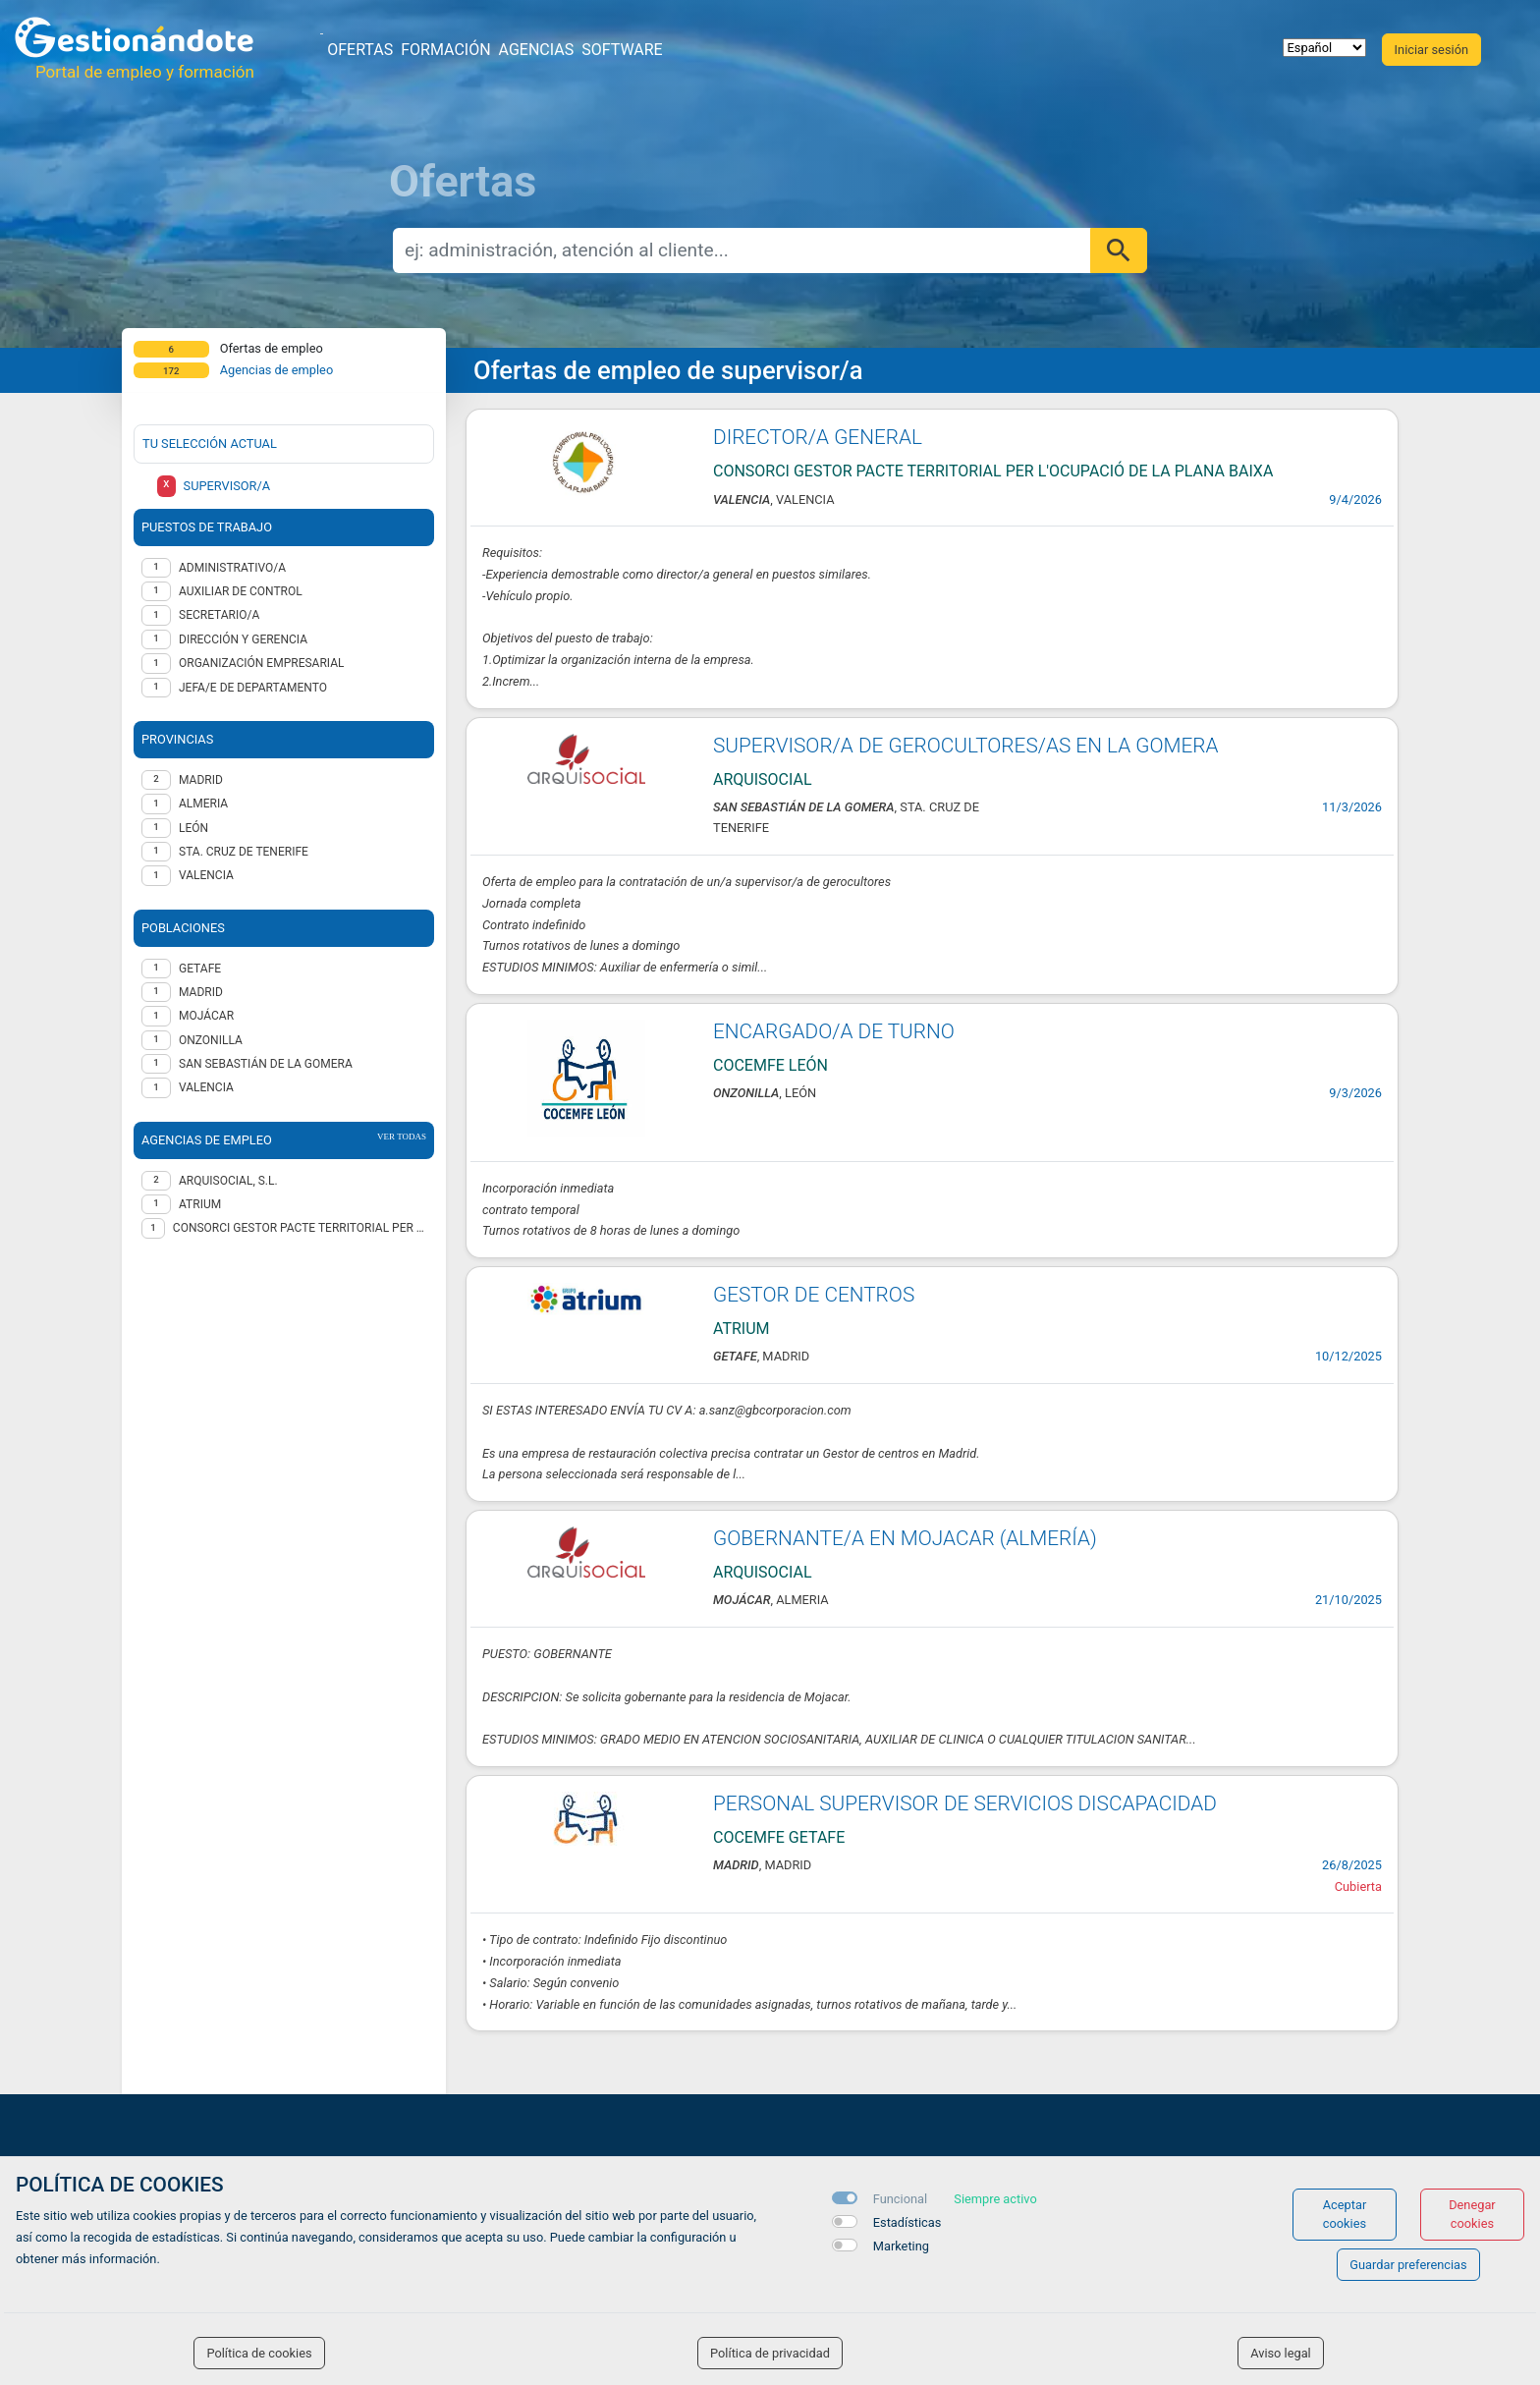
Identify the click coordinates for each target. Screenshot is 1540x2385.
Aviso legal (1280, 2353)
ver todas (401, 1136)
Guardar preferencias (1407, 2264)
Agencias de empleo (277, 369)
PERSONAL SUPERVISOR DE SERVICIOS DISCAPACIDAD (965, 1803)
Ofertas (360, 49)
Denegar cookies (1472, 2214)
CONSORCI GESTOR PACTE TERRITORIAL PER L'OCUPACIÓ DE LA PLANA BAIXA (299, 1228)
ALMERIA (203, 803)
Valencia (206, 1087)
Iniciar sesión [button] (1431, 49)
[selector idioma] (1324, 47)
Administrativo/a (232, 568)
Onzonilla (211, 1040)
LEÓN (193, 828)
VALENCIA (206, 875)
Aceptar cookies (1345, 2214)
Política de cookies (258, 2353)
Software (621, 49)
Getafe (200, 968)
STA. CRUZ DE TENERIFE (243, 852)
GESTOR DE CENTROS (813, 1294)
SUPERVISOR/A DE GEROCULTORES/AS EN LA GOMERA (966, 745)
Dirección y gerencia (243, 639)
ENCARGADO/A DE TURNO (834, 1031)
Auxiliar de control (240, 591)
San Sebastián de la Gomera (266, 1064)
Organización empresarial (261, 663)
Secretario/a (219, 615)
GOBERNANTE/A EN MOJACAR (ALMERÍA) (905, 1538)
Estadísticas (907, 2222)
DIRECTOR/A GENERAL (817, 437)
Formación (445, 49)
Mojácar (206, 1016)
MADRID (201, 780)
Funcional (900, 2198)
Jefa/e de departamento (253, 687)
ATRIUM (200, 1204)
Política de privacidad (770, 2353)
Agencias (537, 49)
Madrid (201, 992)
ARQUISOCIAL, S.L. (228, 1181)
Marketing (901, 2246)
